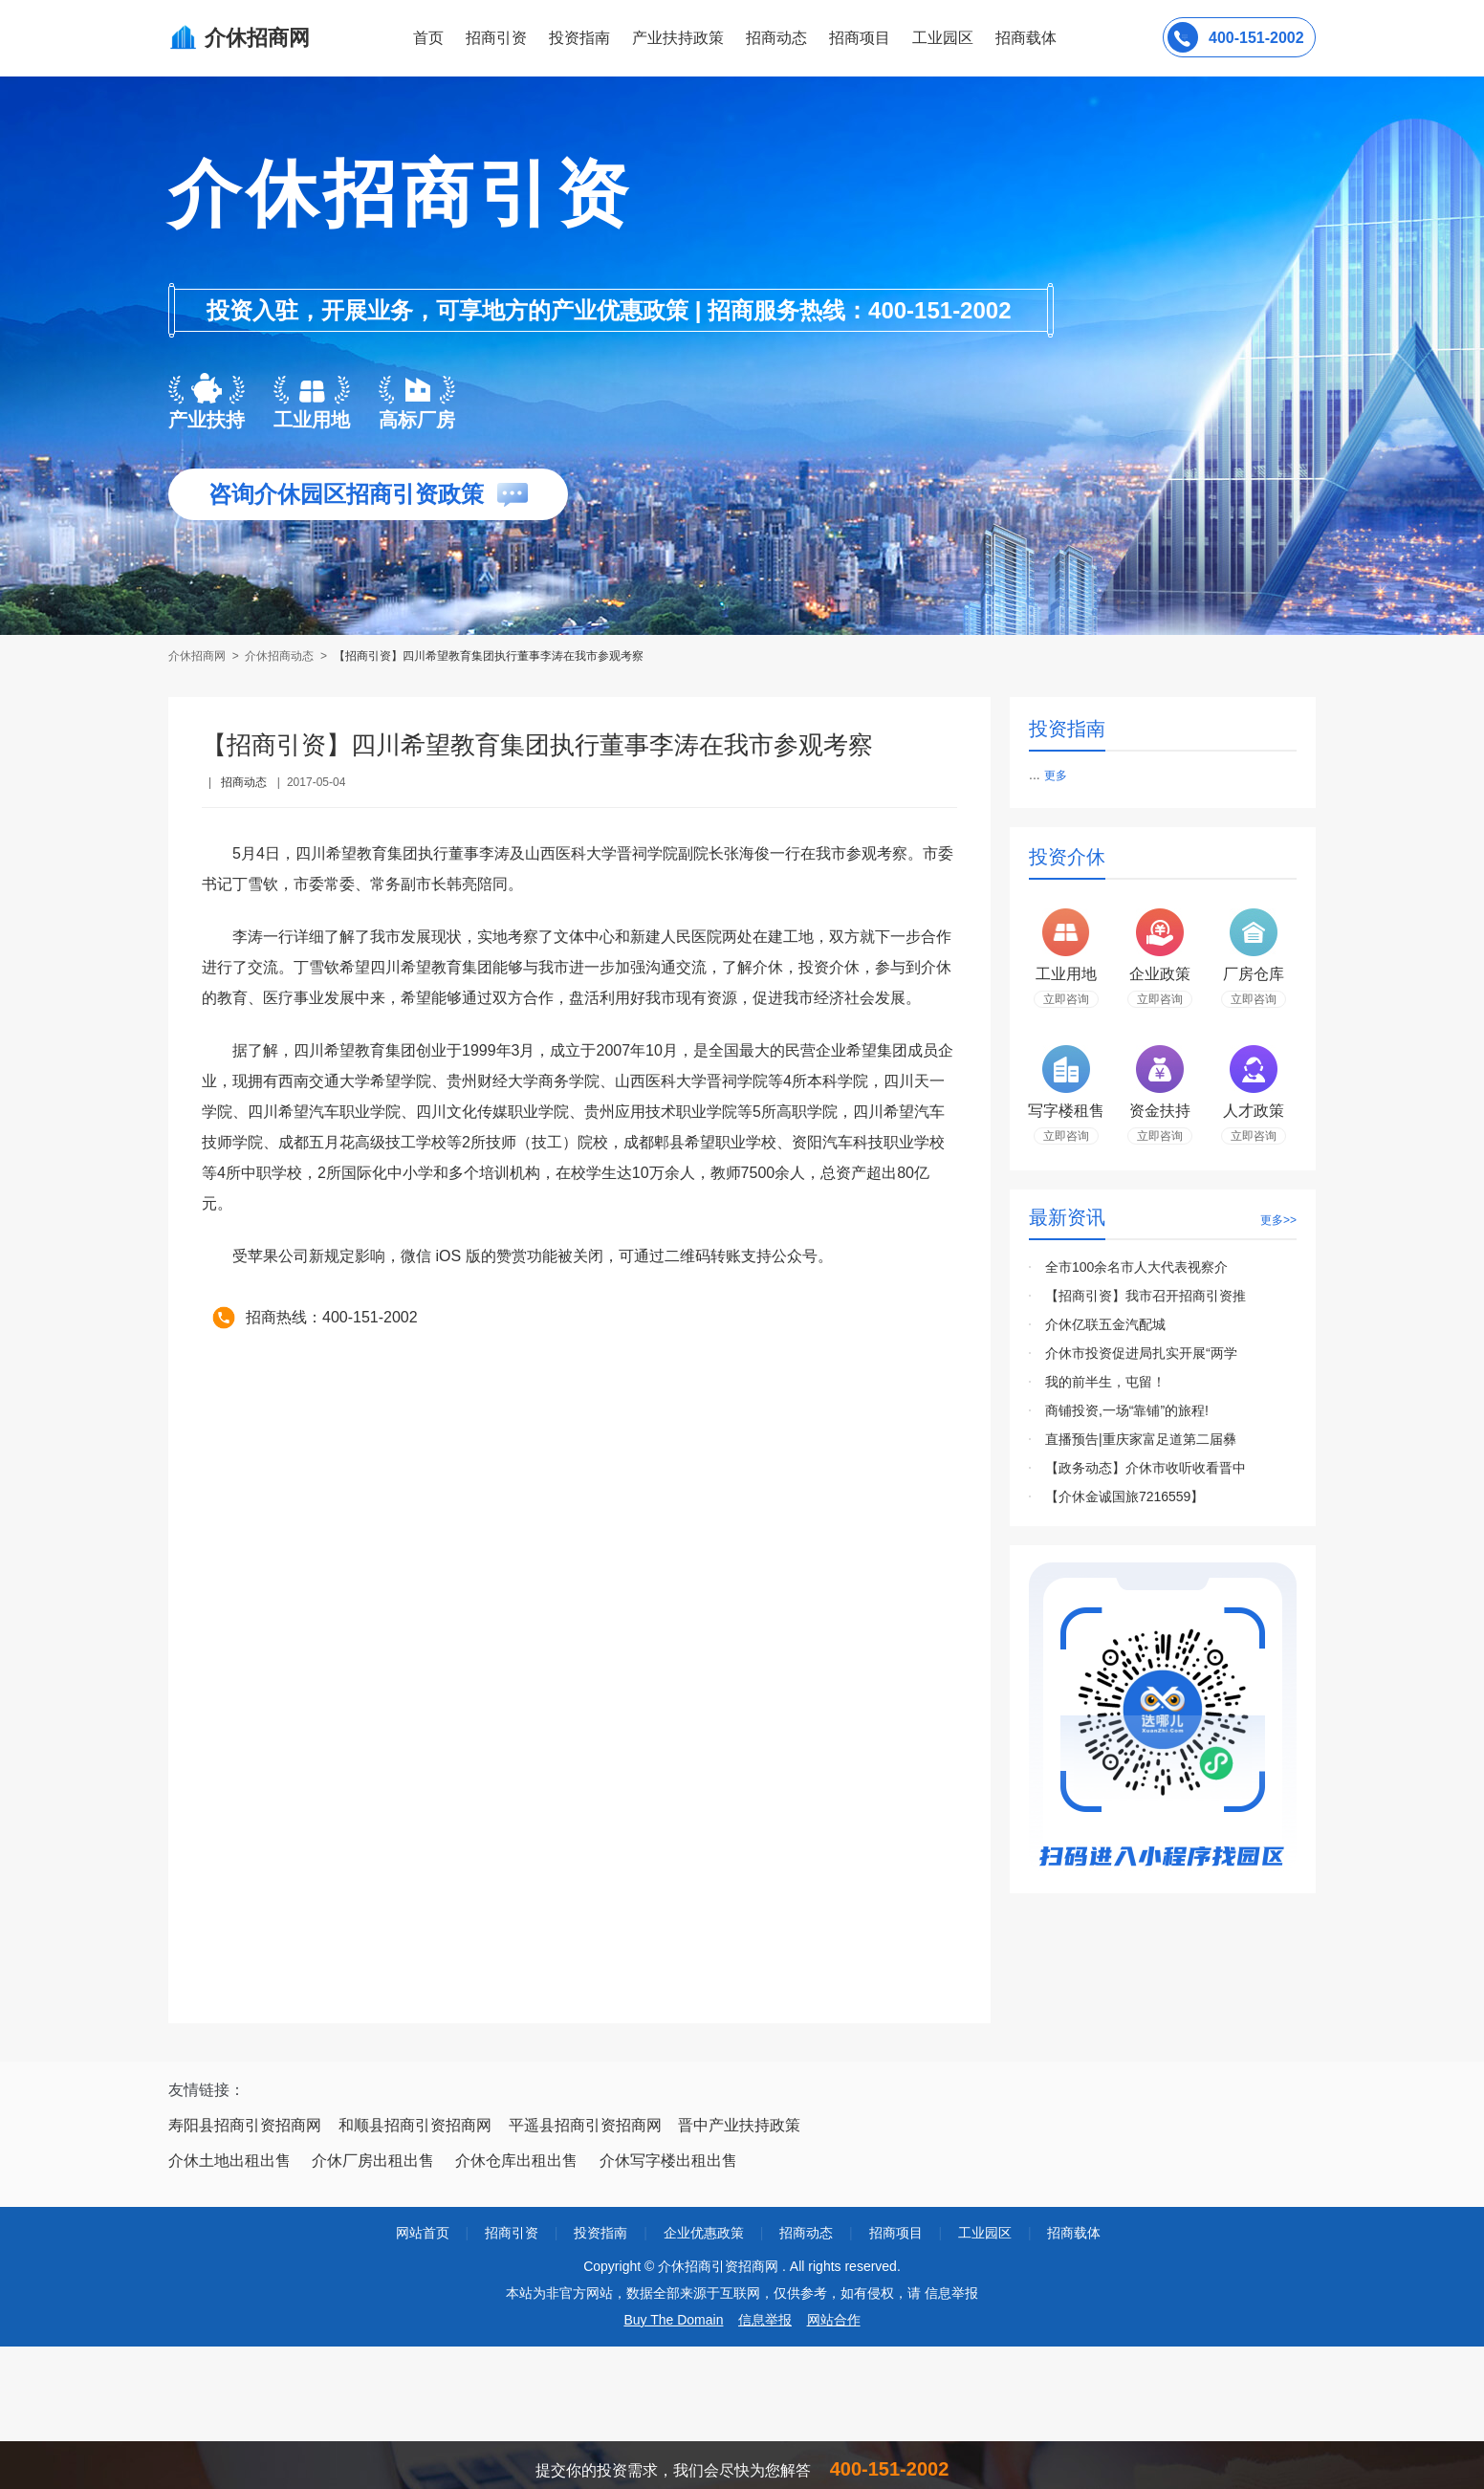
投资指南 (579, 38)
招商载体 (1074, 2232)
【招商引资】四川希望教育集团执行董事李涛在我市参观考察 (489, 656)
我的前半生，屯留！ (1105, 1381)
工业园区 (942, 38)
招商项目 (859, 38)
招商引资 (496, 38)
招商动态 (776, 38)
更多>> (1278, 1220)
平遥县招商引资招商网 (585, 2125)
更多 (1055, 775)
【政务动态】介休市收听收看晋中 (1145, 1467)
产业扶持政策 (678, 38)
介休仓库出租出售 (516, 2160)
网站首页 (422, 2232)
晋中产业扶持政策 (739, 2125)
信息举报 (765, 2319)
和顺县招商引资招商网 (414, 2125)
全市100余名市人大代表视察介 (1136, 1267)
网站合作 (834, 2319)
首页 (428, 38)
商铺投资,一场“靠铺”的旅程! (1127, 1410)
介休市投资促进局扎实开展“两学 (1141, 1353)
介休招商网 (198, 656)
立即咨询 (1066, 999)
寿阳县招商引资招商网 (244, 2125)
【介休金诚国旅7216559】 (1125, 1496)
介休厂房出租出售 (373, 2160)
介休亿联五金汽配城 (1105, 1324)
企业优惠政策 (704, 2232)
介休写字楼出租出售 (668, 2160)
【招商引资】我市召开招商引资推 (1145, 1295)
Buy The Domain (673, 2319)
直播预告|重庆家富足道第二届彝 (1140, 1439)
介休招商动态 (279, 656)
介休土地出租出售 (229, 2160)
